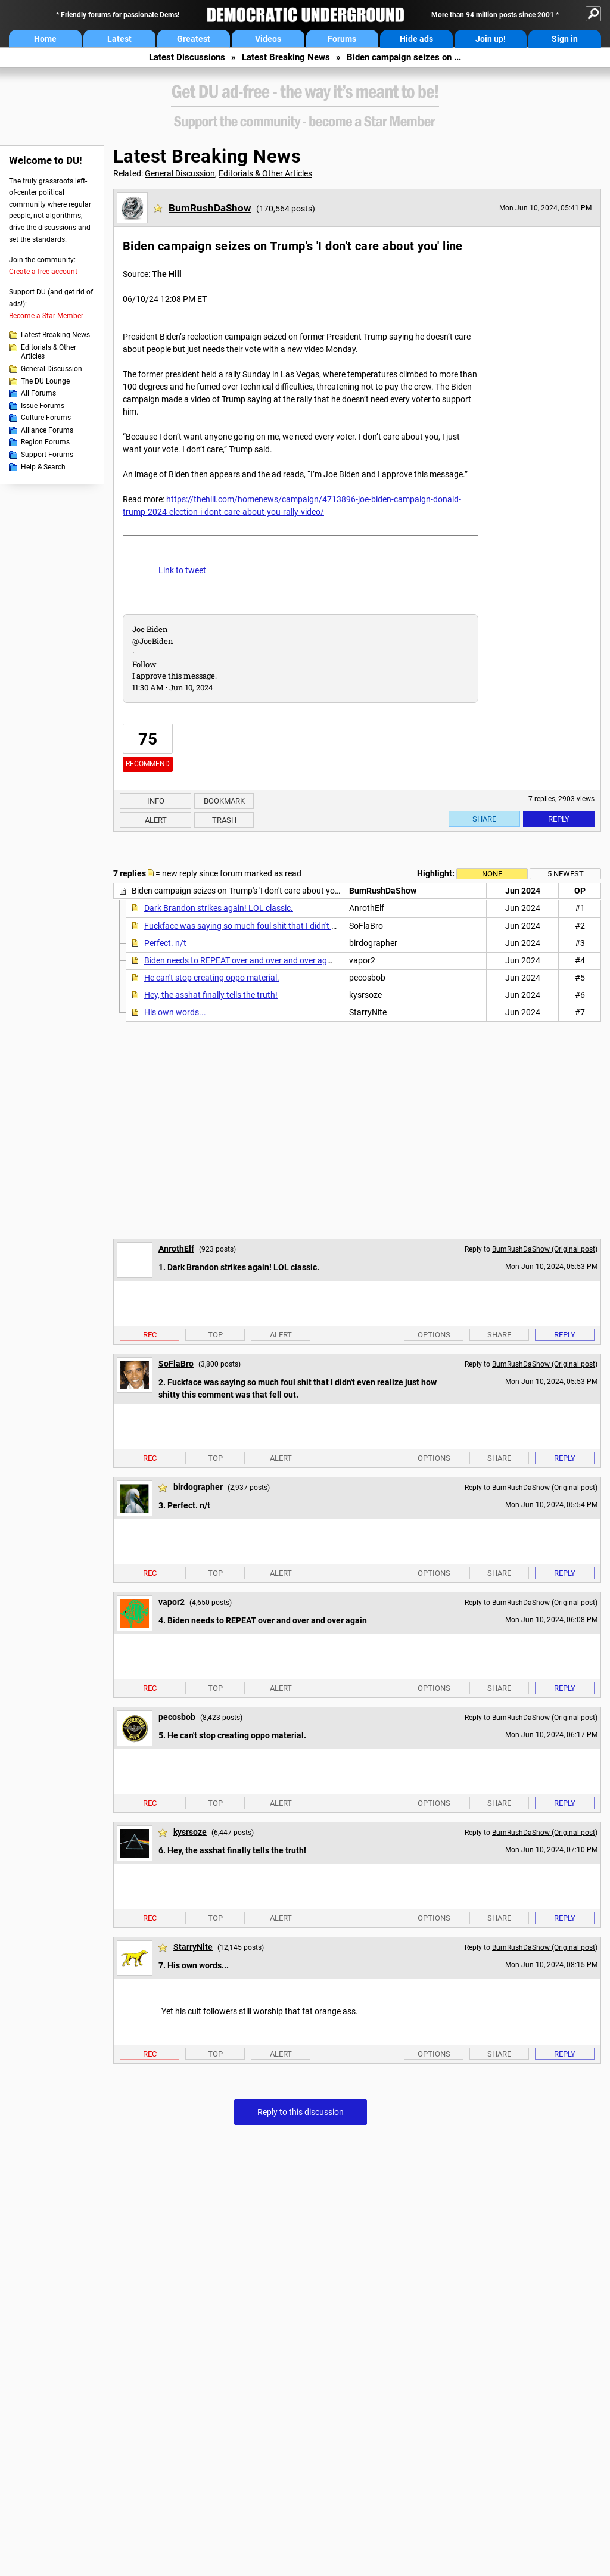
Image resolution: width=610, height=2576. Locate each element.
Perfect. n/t (165, 943)
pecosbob (176, 1717)
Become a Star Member (46, 316)
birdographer (198, 1487)
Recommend (148, 764)
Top (215, 1334)
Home (45, 38)
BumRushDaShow (210, 208)
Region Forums (45, 442)
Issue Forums (42, 406)
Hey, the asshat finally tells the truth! (211, 995)
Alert (156, 820)
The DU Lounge (45, 381)
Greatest (193, 38)
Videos (268, 38)
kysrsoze (190, 1832)
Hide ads (416, 38)
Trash (224, 820)
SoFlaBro (176, 1363)
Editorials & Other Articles (48, 352)
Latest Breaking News (286, 57)
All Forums (38, 393)
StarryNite (193, 1947)
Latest (119, 38)
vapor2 (171, 1602)
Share (484, 818)
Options (434, 1334)
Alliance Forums (47, 430)
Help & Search (43, 467)
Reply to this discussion (300, 2112)
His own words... (175, 1012)
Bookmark (224, 801)
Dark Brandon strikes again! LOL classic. (218, 908)
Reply (558, 818)
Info (155, 801)
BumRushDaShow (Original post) (544, 1249)
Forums (342, 38)
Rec (150, 1334)
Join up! (490, 38)
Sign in (565, 38)
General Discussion (51, 369)
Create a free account (43, 271)
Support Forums (47, 454)
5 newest (565, 873)
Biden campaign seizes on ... (404, 57)
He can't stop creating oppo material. (211, 977)
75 (147, 739)
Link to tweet (182, 570)
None (492, 873)
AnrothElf (176, 1248)
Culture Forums (46, 417)
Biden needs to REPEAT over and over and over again (241, 960)
